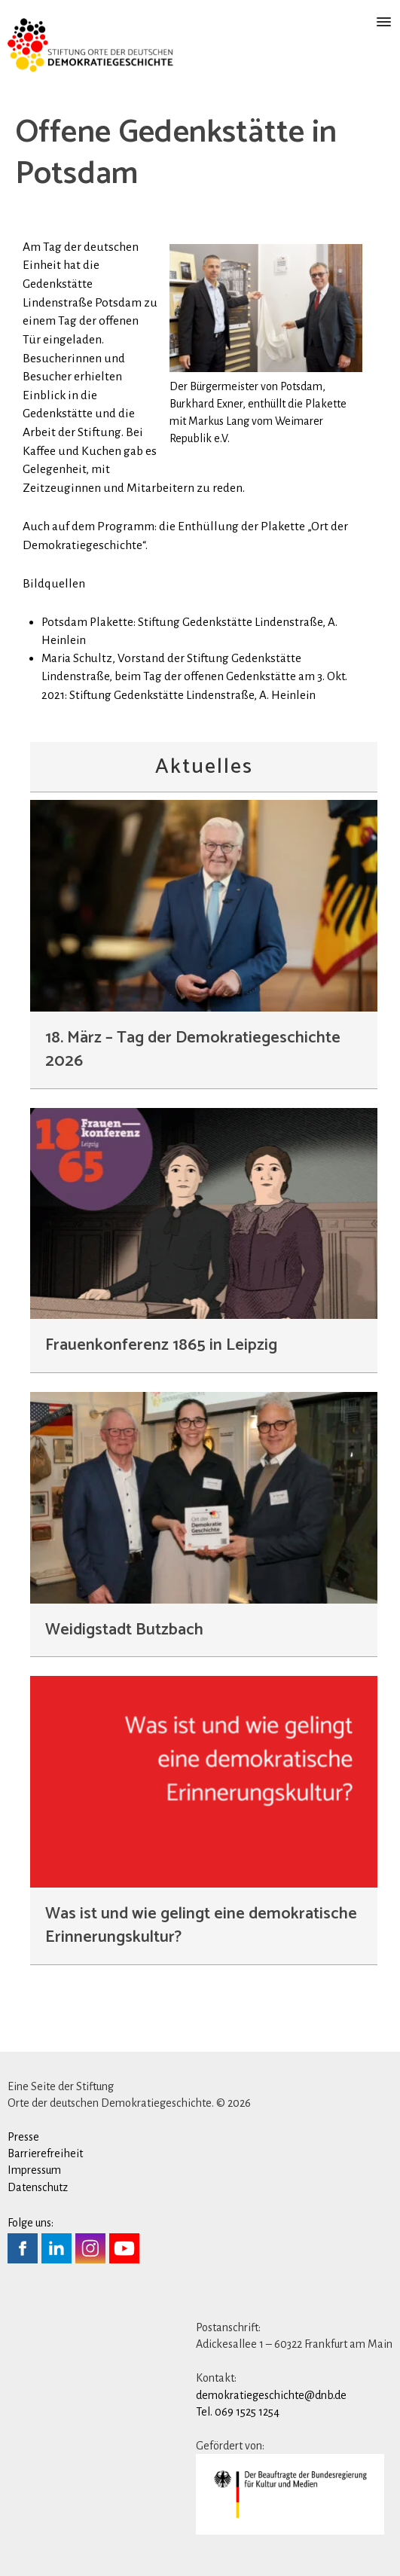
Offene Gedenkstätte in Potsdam (176, 153)
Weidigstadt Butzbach (124, 1630)
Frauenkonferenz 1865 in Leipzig (161, 1345)
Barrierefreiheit (45, 2153)
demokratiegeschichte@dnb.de (271, 2395)
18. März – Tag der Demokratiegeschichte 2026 (192, 1049)
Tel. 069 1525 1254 (237, 2412)
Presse (23, 2137)
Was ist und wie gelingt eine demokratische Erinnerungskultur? (201, 1925)
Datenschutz (38, 2187)
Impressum (34, 2170)
